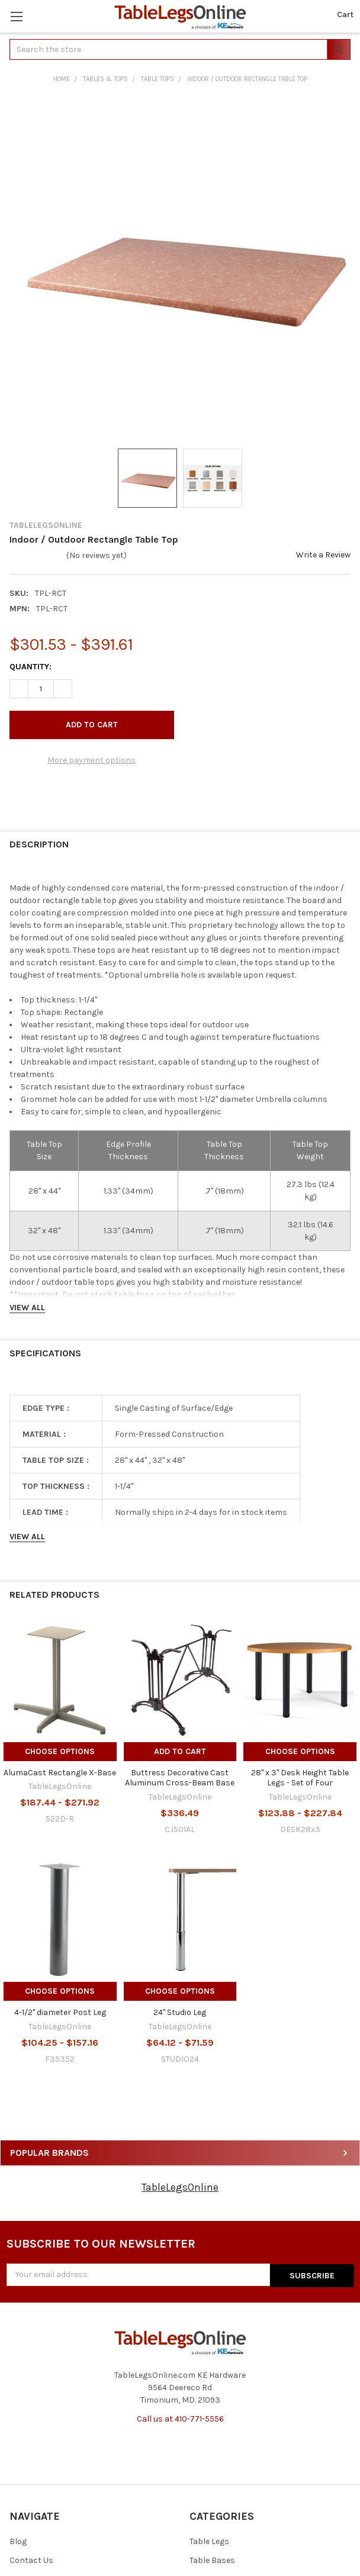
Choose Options (60, 1751)
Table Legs (209, 2541)
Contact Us (31, 2560)
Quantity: (30, 667)
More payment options (91, 760)
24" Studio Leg (179, 2012)
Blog (18, 2541)
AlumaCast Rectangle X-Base (60, 1773)
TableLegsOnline (180, 2187)
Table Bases (212, 2560)
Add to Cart (180, 1751)
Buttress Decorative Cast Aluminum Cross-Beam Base (179, 1778)
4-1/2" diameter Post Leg (60, 2012)
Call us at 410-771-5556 (180, 2418)
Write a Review (323, 555)
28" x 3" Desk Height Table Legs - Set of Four (300, 1778)
